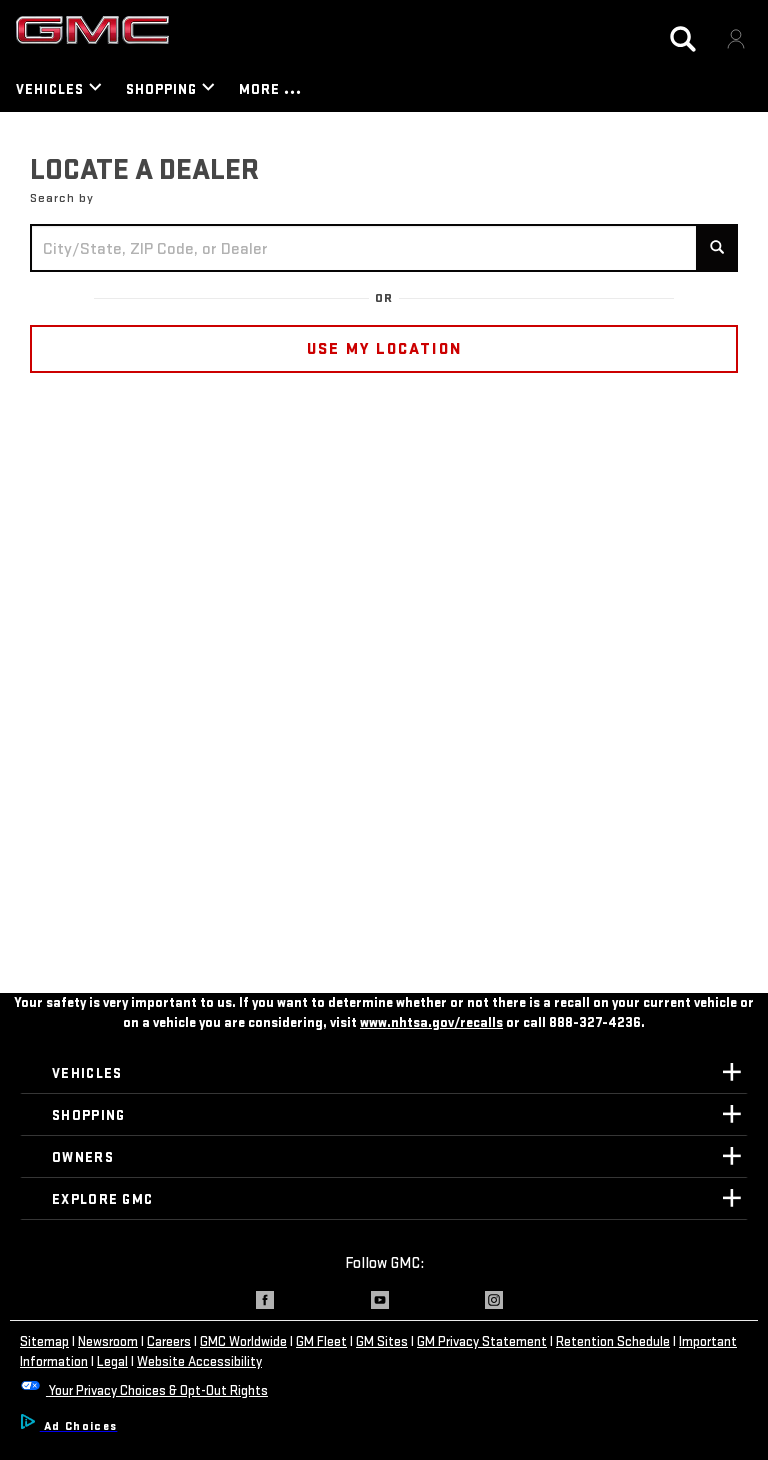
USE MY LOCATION (384, 349)
